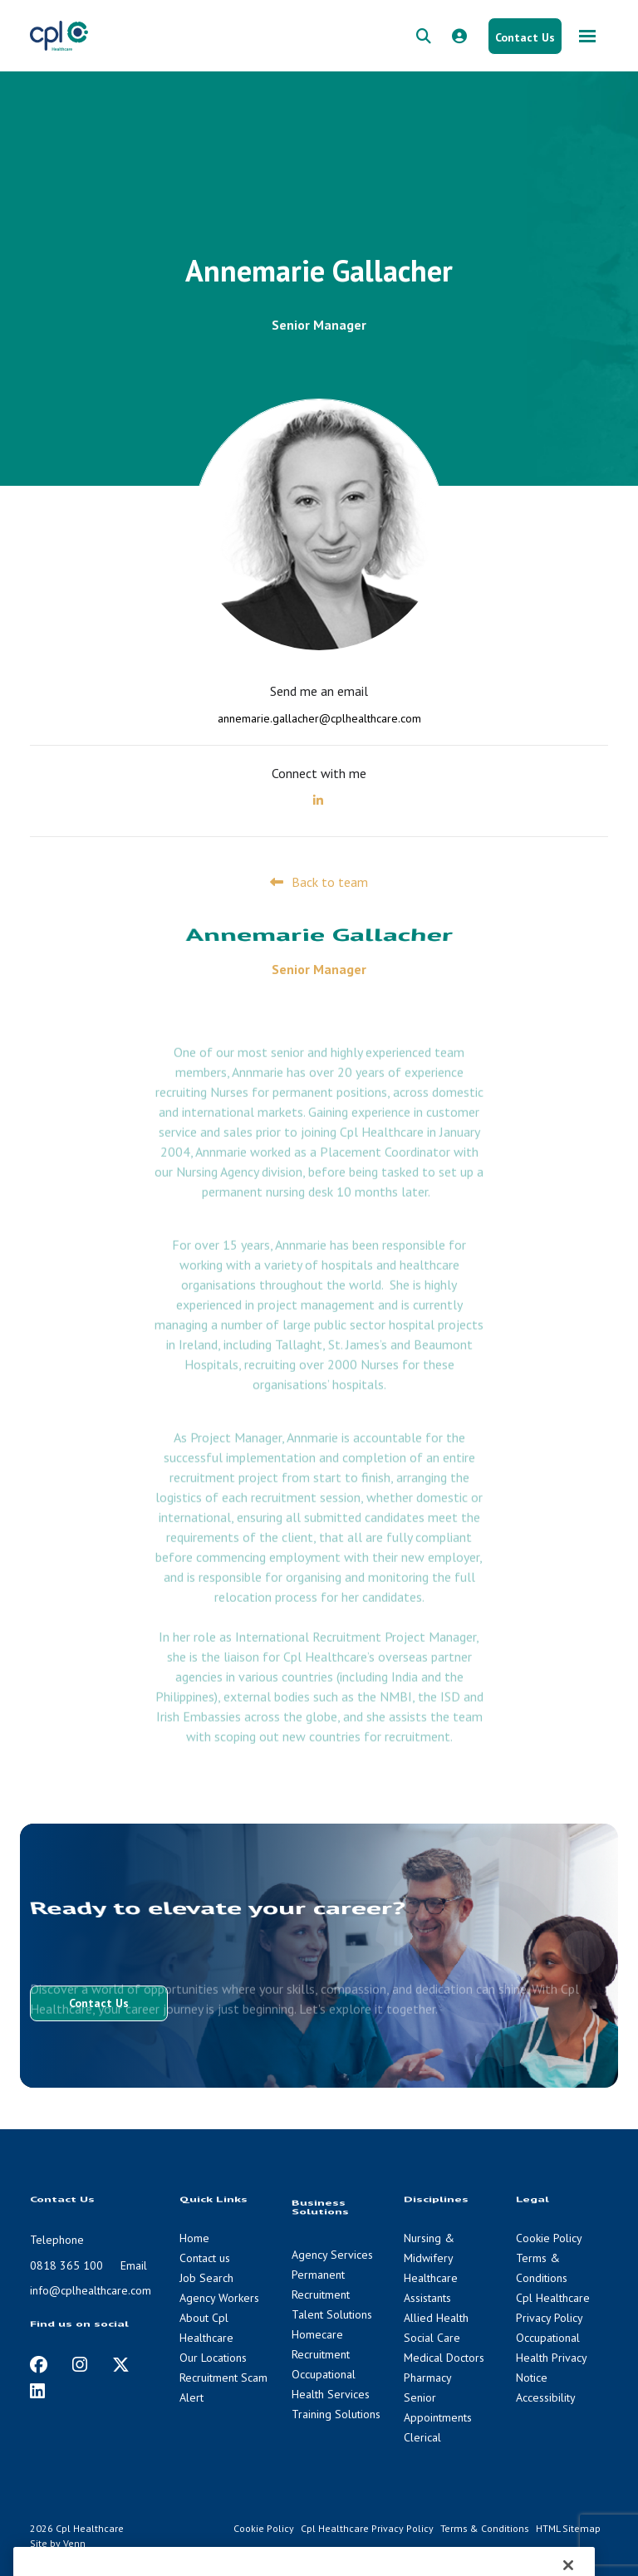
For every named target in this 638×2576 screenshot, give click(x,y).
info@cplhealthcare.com (90, 2290)
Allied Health (436, 2317)
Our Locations (213, 2357)
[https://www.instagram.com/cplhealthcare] (79, 2364)
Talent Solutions (332, 2314)
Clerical (422, 2437)
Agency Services (332, 2254)
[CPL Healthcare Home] (59, 35)
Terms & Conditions (484, 2528)
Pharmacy (428, 2377)
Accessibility (546, 2397)
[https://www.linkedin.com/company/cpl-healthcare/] (37, 2391)
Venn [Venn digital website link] (74, 2543)
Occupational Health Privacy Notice (551, 2357)
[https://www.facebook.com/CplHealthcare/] (38, 2364)
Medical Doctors (444, 2357)
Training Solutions (336, 2414)
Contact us (204, 2257)
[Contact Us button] (525, 36)
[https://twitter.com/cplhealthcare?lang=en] (121, 2364)
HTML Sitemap (568, 2528)
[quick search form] (423, 36)
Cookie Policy (549, 2238)
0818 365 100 (66, 2265)
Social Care (432, 2337)
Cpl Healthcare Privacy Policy (367, 2528)
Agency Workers (219, 2297)
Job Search (206, 2277)
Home (194, 2238)
